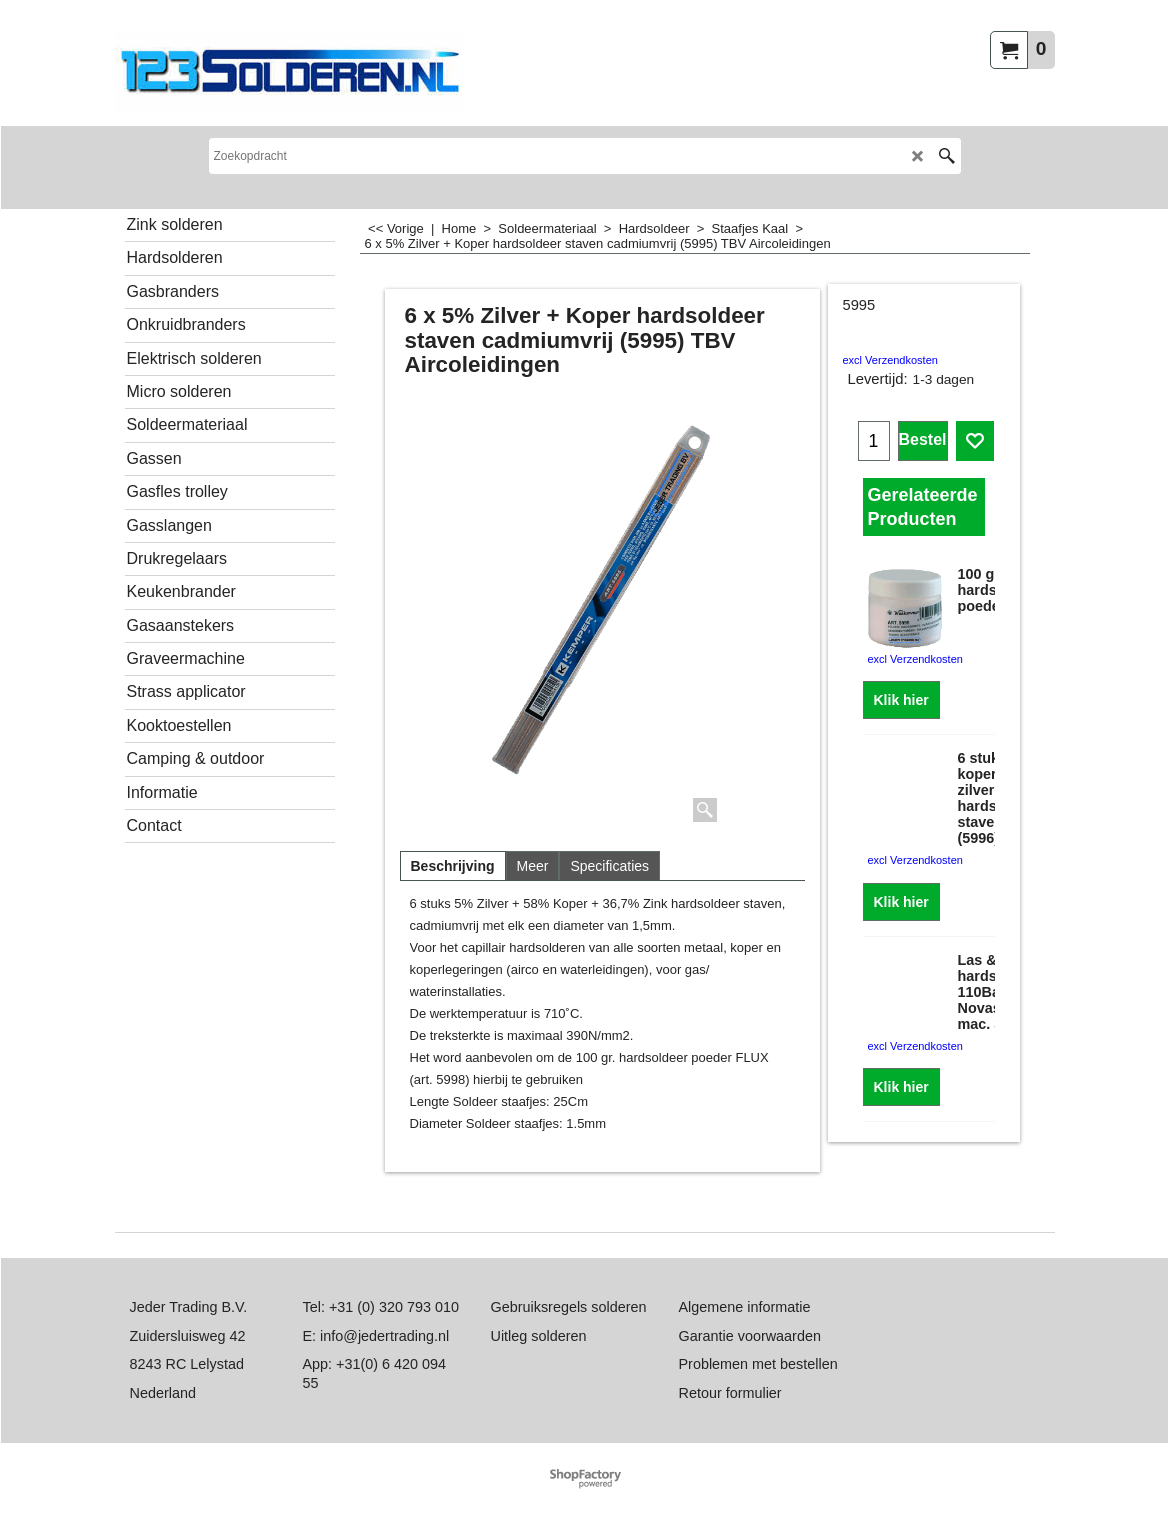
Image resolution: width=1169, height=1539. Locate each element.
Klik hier (901, 700)
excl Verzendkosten (890, 360)
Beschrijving (453, 866)
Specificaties (609, 866)
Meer (533, 866)
